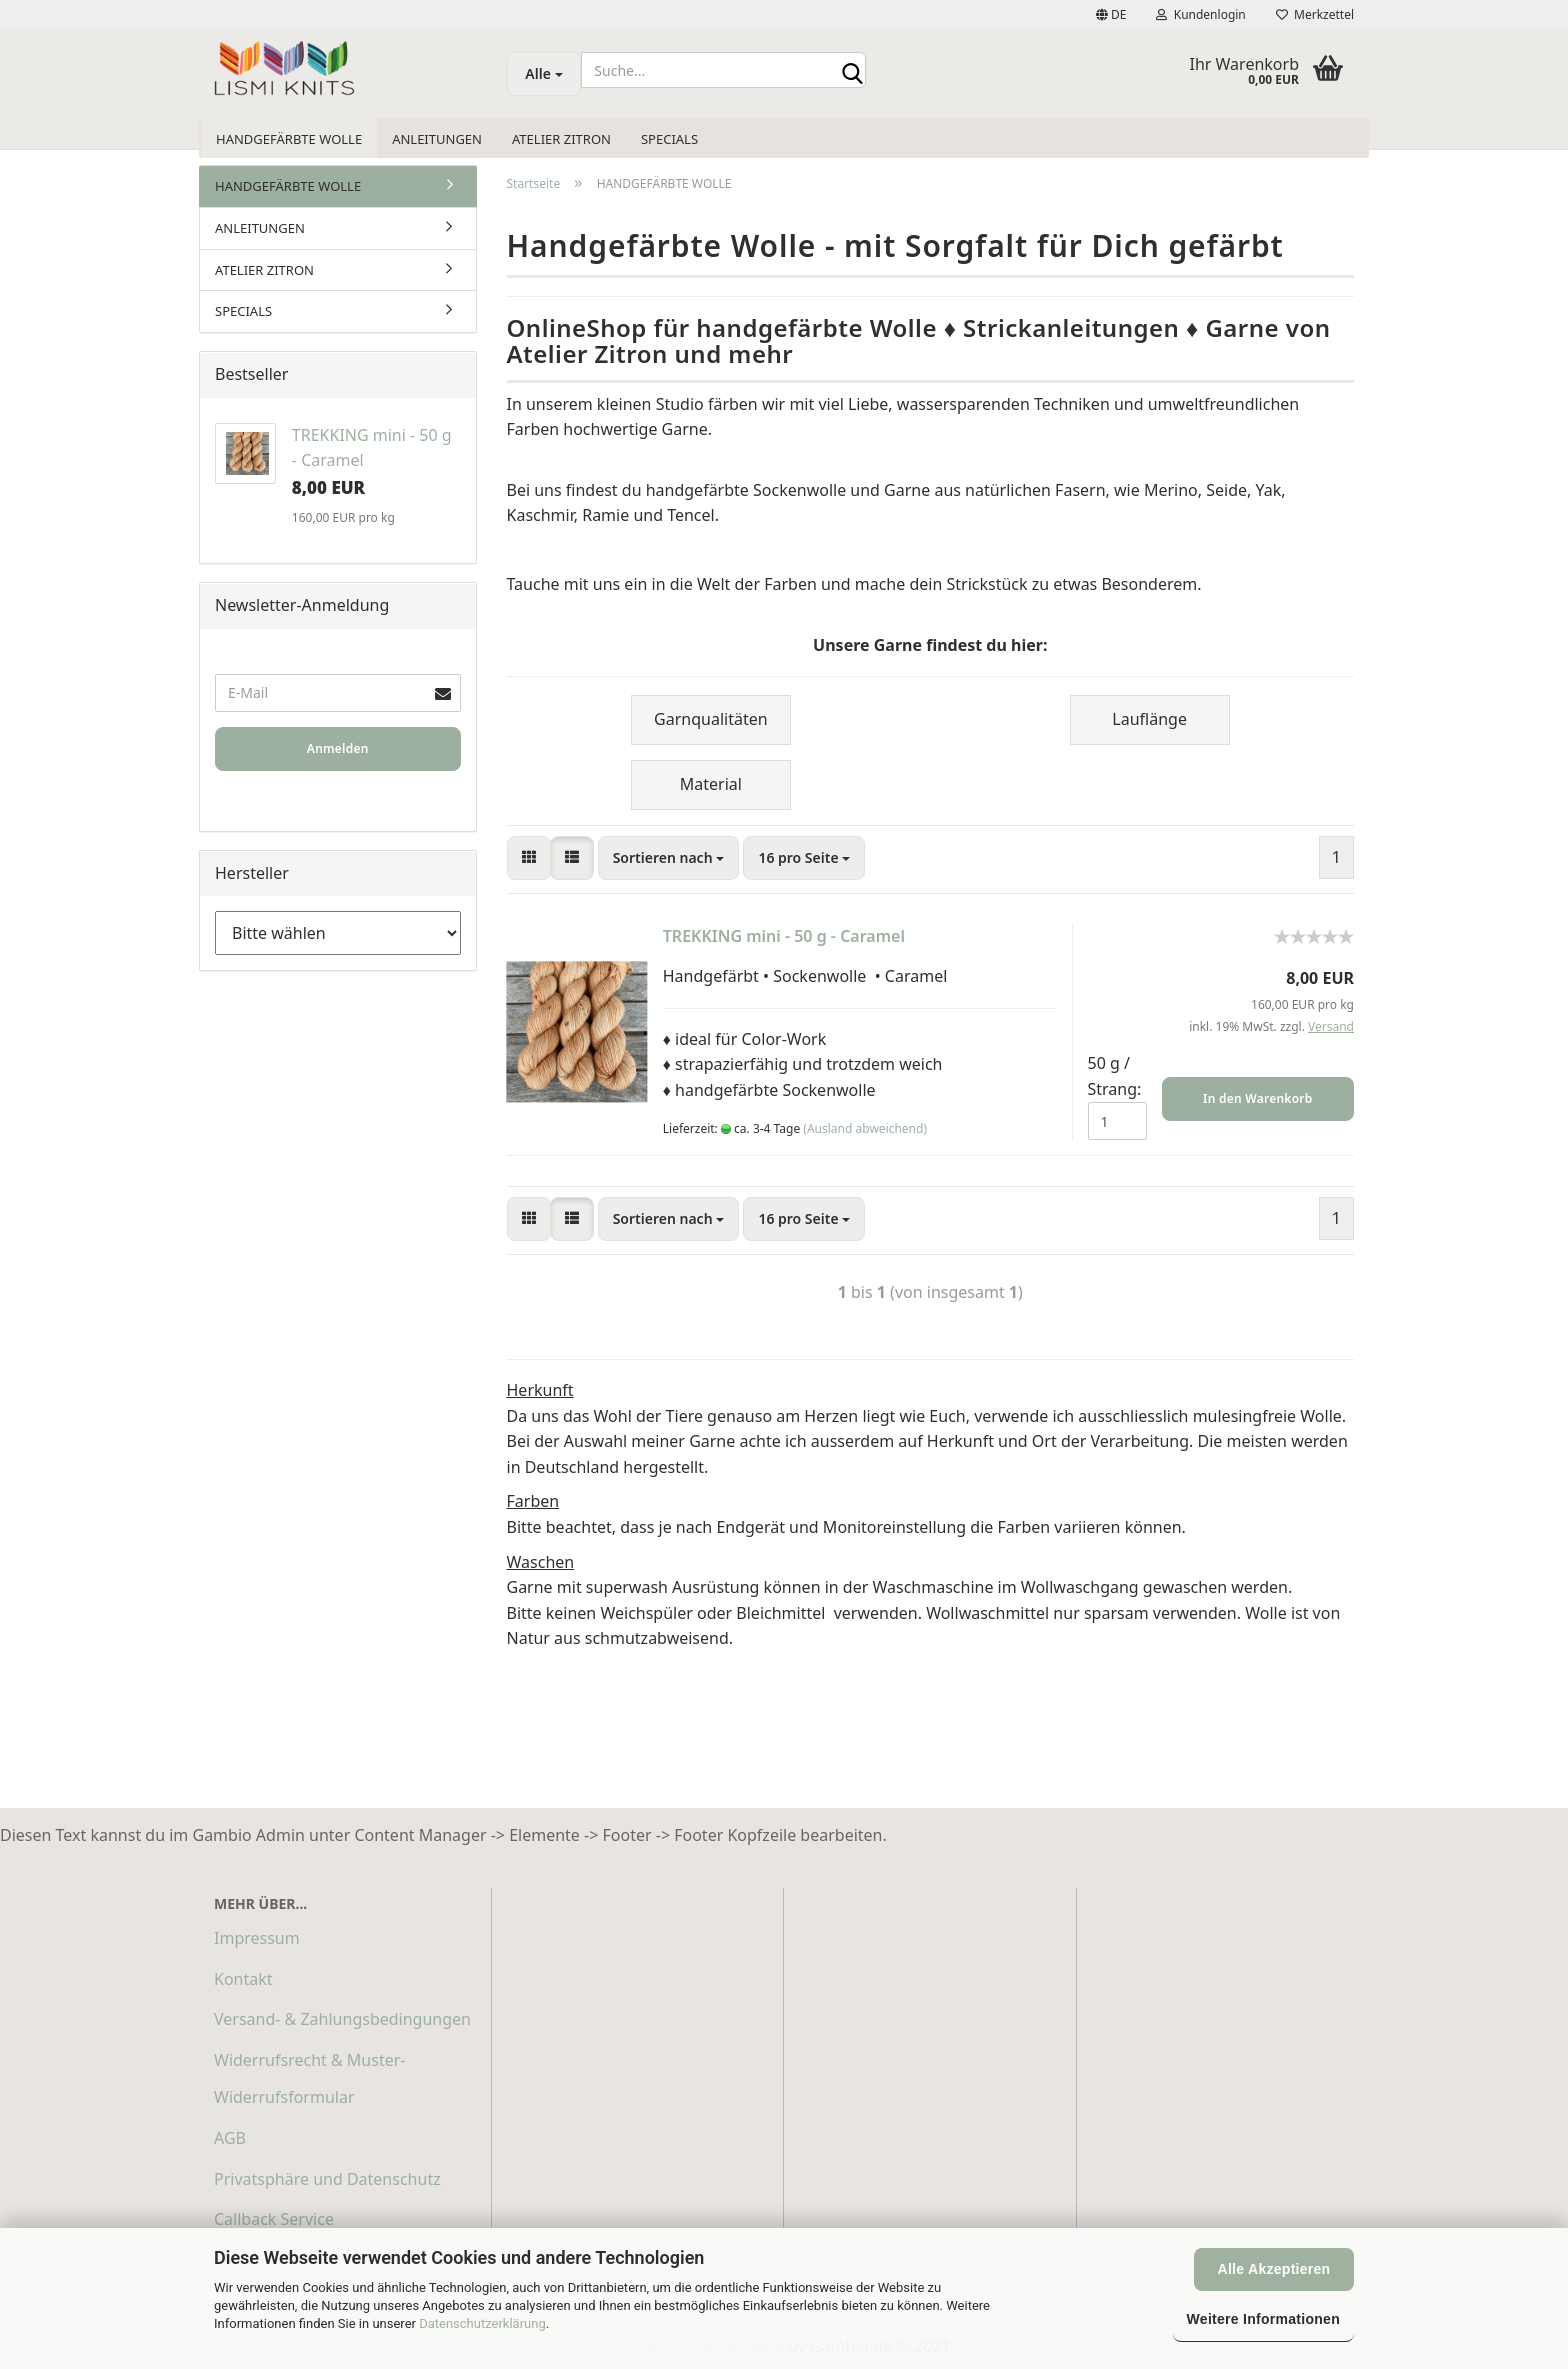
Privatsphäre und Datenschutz (327, 2179)
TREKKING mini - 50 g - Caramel (784, 936)
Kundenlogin (1200, 14)
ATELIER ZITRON (561, 139)
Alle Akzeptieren (1274, 2269)
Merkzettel (1315, 14)
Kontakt (243, 1979)
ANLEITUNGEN (437, 139)
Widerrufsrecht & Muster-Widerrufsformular (309, 2078)
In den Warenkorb (1257, 1098)
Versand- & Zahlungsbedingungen (342, 2019)
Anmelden (338, 748)
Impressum (257, 1938)
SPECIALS (669, 139)
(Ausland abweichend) (865, 1128)
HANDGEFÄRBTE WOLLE (289, 139)
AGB (230, 2138)
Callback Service (274, 2219)
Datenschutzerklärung (482, 2323)
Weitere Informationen (1263, 2319)
